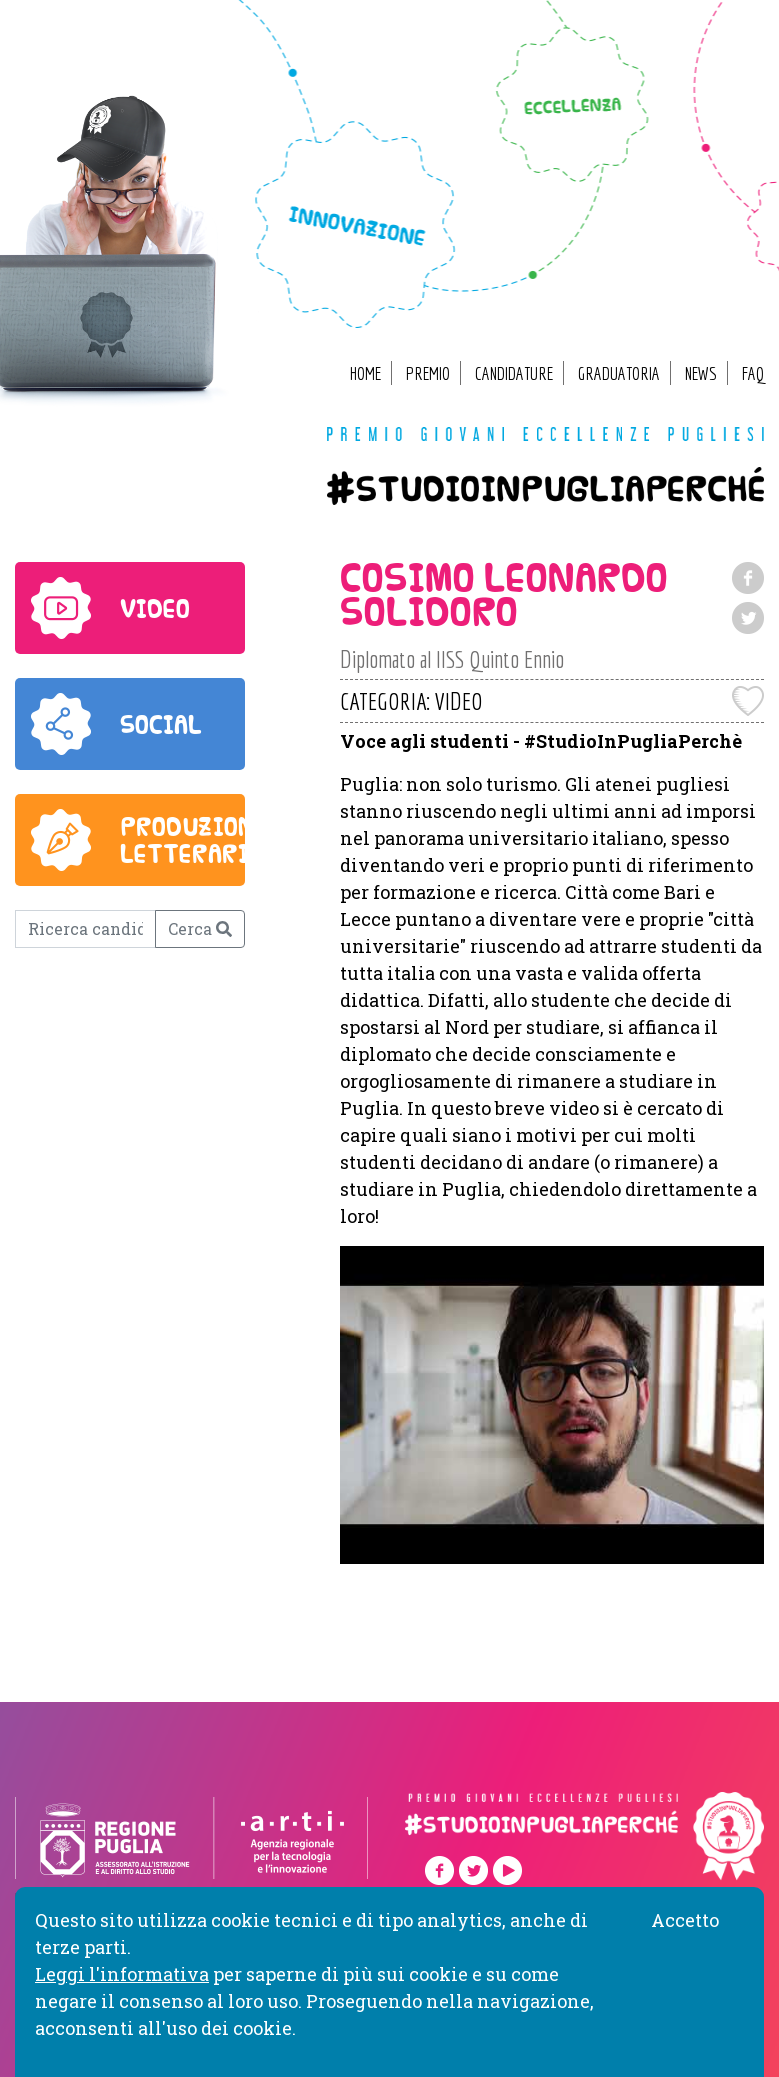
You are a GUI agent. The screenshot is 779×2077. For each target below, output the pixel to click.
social (161, 724)
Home (365, 373)
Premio (428, 373)
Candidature (514, 373)
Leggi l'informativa (122, 1974)
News (701, 373)
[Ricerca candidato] (85, 929)
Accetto (685, 1920)
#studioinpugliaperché (545, 495)
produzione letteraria (194, 840)
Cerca (200, 928)
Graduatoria (619, 373)
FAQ (753, 373)
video (155, 608)
